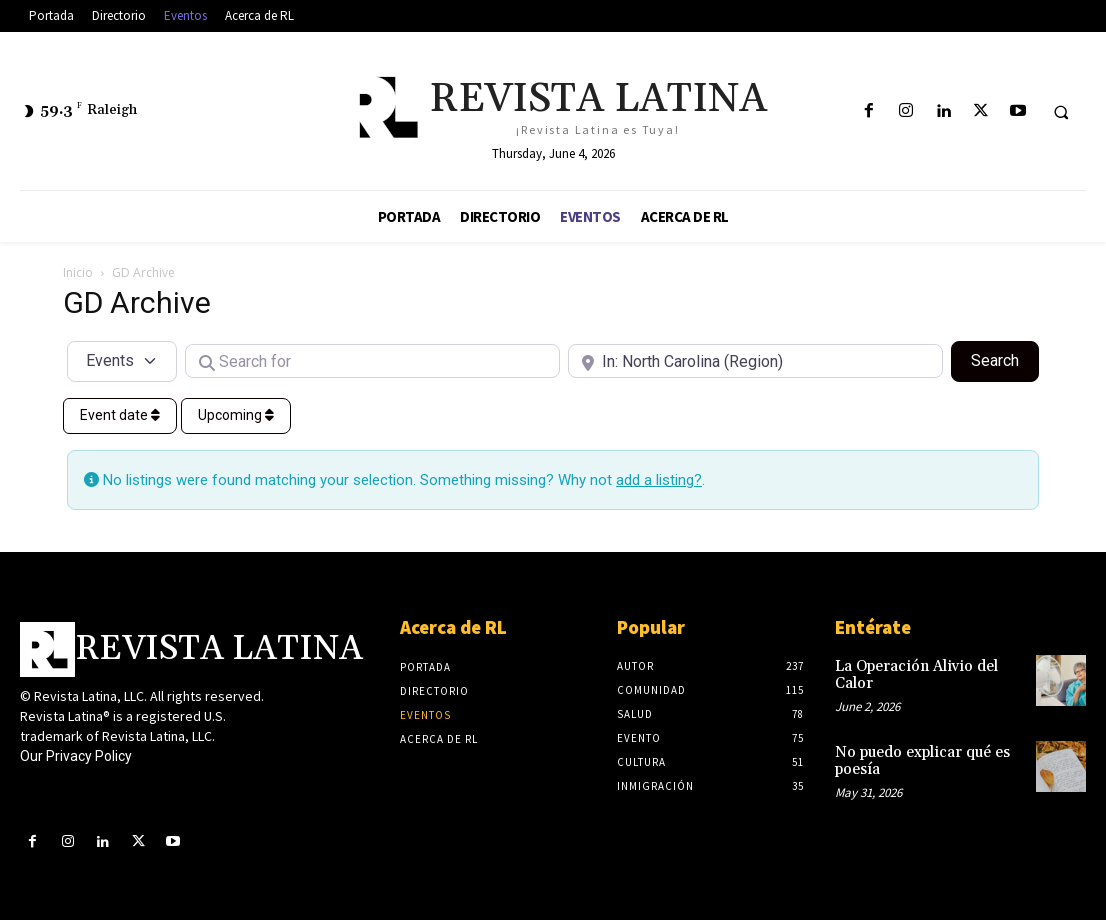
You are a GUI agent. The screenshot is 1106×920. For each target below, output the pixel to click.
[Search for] (372, 361)
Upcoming (236, 415)
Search (1005, 359)
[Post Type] (122, 361)
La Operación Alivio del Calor (911, 673)
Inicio (78, 272)
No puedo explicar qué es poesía (918, 757)
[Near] (755, 361)
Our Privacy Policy (76, 756)
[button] (1061, 112)
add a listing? (659, 480)
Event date (120, 415)
